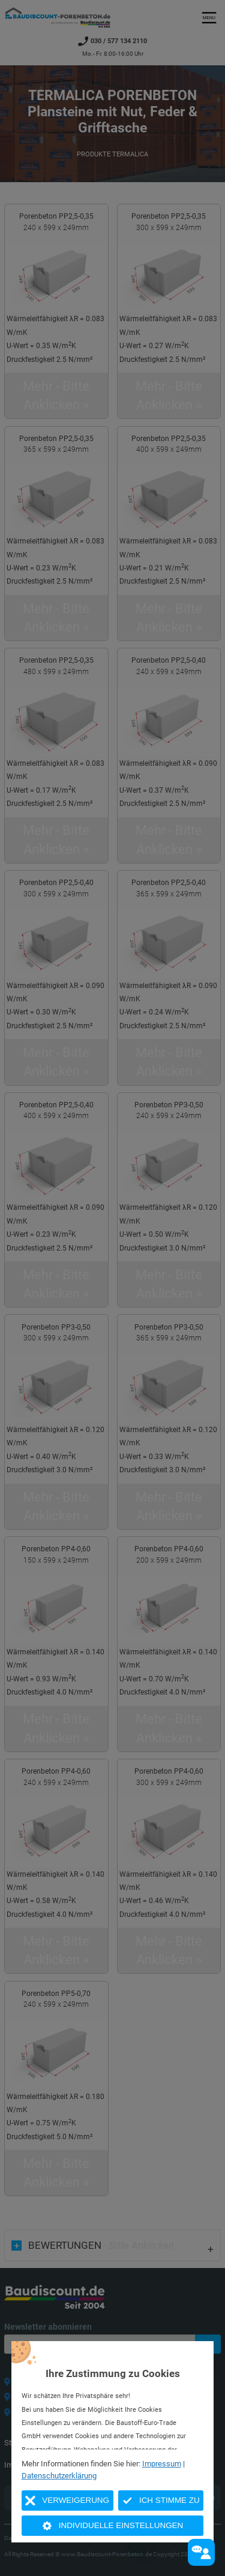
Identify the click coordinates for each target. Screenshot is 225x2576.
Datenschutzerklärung (59, 2475)
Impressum (161, 2463)
